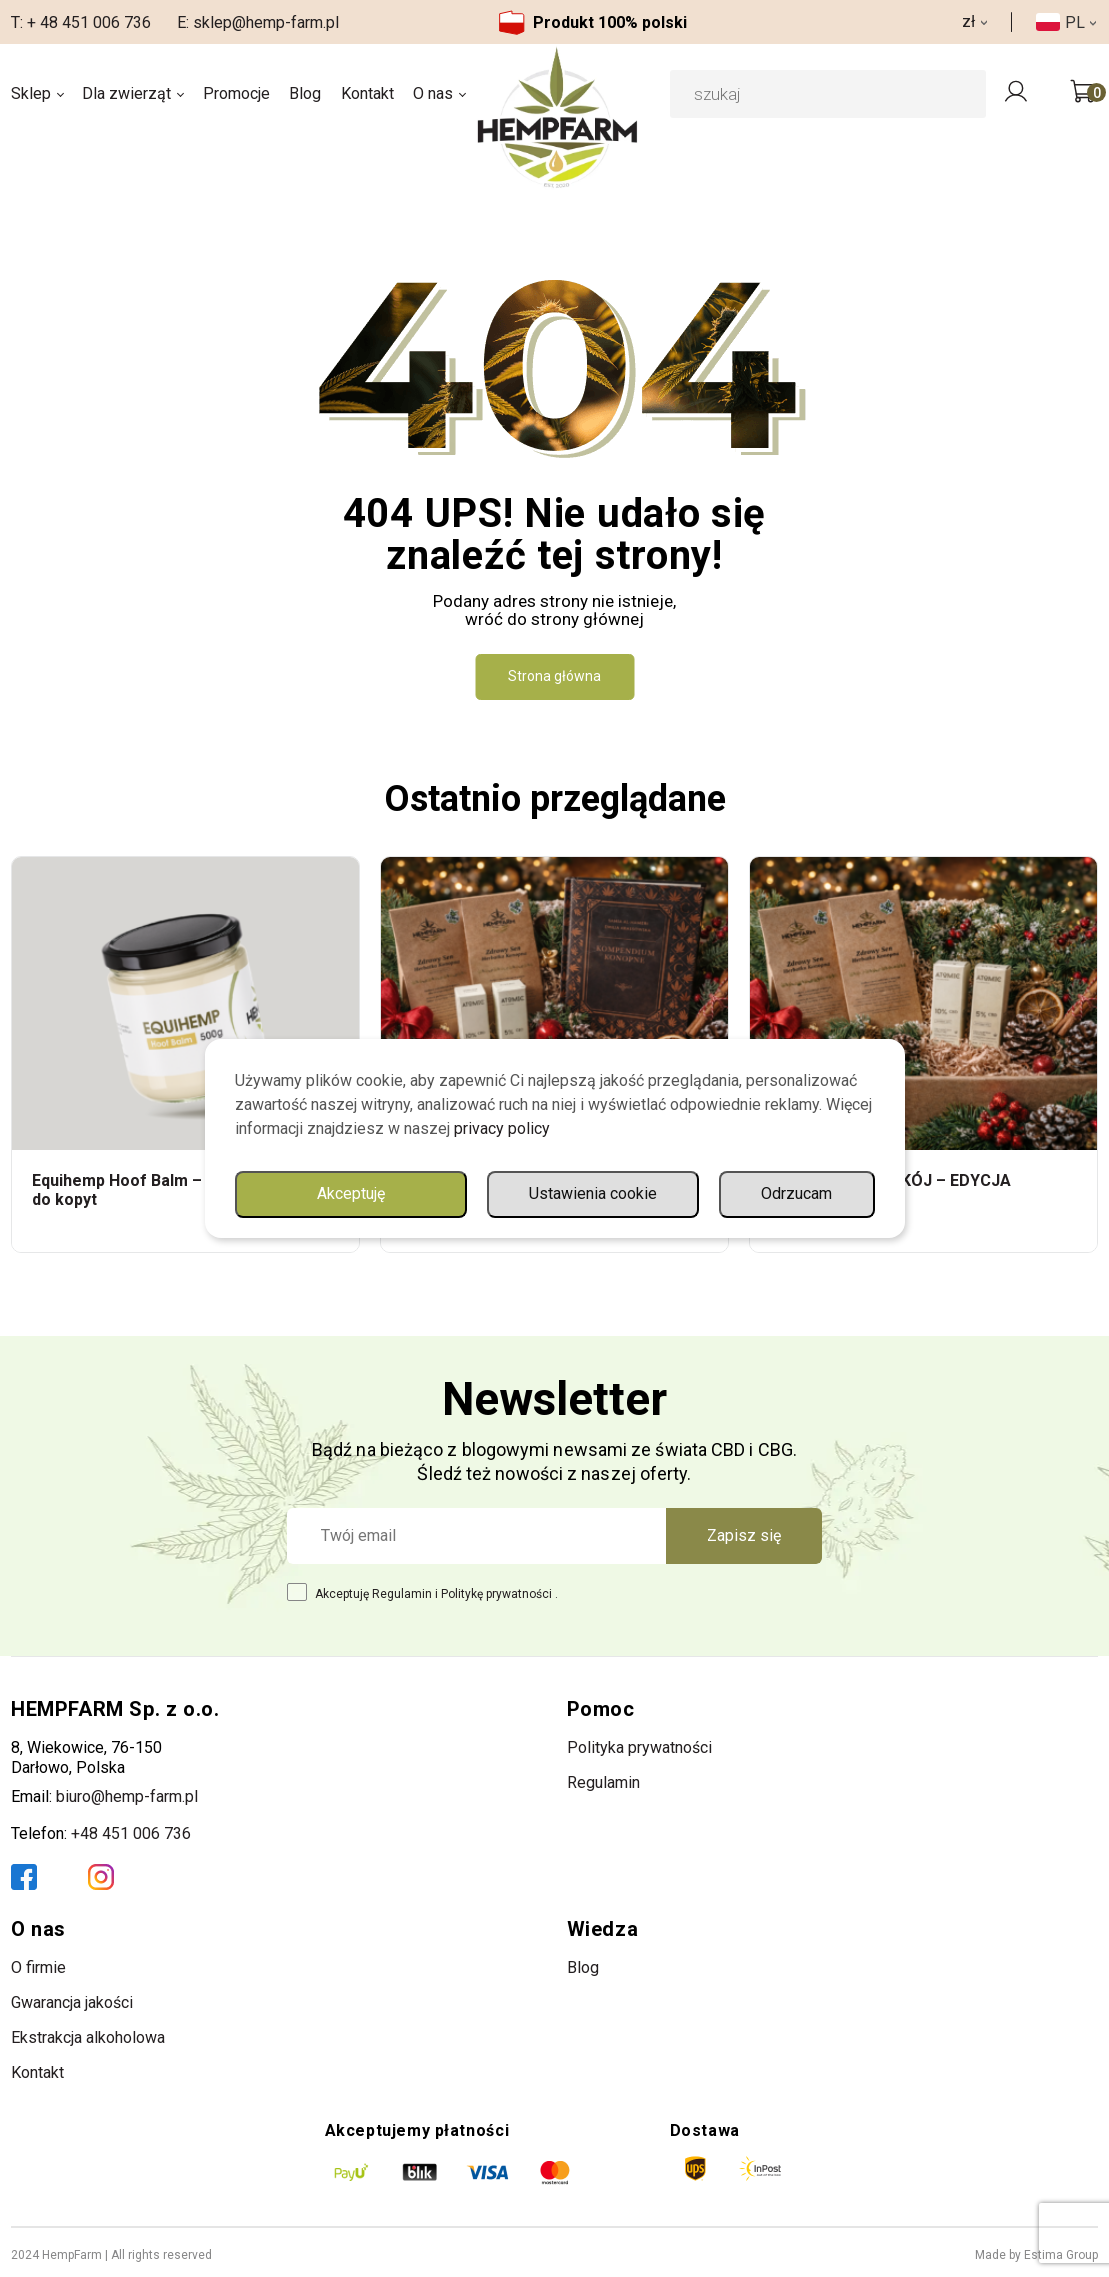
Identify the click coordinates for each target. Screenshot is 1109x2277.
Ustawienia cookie (593, 1193)
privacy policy (502, 1128)
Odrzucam (796, 1193)
